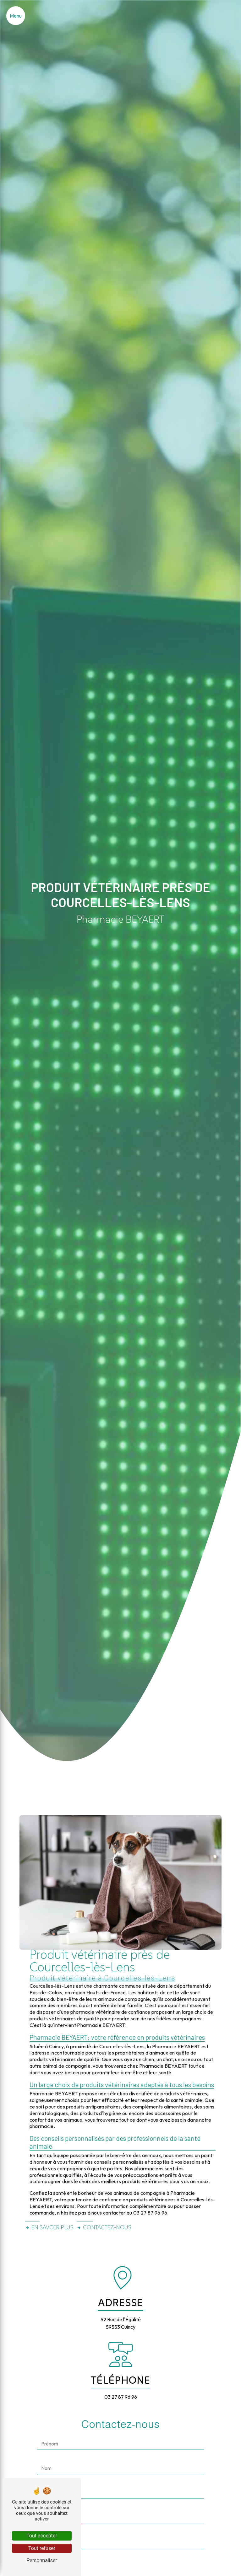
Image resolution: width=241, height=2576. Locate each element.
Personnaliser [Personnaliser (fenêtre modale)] (41, 2560)
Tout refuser (41, 2548)
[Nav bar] (15, 15)
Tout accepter (41, 2536)
